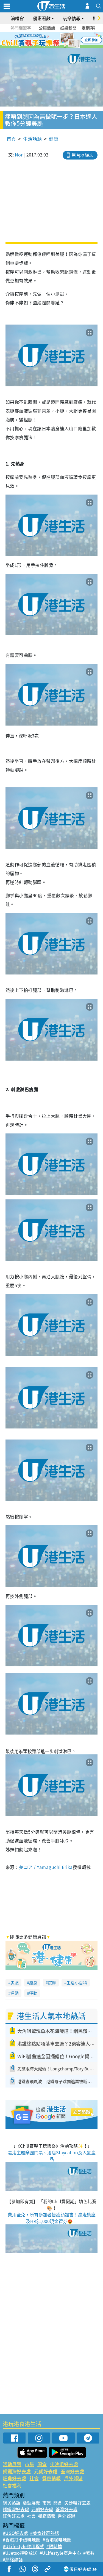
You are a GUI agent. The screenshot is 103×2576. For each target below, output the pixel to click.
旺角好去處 (14, 2478)
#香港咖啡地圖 (57, 2539)
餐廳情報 (51, 2478)
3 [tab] (50, 40)
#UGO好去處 (15, 2533)
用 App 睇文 (82, 155)
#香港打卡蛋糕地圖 (21, 2539)
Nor (19, 154)
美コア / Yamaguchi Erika (46, 1867)
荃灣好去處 (72, 2471)
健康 (53, 138)
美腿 (14, 1983)
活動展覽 (12, 2464)
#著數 (88, 2553)
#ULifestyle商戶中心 (60, 2553)
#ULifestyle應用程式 (23, 2546)
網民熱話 (11, 2502)
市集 (29, 2464)
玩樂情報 (71, 18)
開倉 (42, 2464)
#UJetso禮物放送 (20, 2553)
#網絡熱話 (13, 2559)
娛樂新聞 (68, 28)
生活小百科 (76, 1983)
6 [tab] (66, 40)
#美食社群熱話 (44, 2533)
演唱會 (17, 18)
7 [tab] (50, 47)
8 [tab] (56, 47)
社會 (34, 2478)
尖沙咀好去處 (64, 2464)
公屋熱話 (47, 28)
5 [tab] (61, 40)
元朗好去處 (45, 2471)
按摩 (52, 1983)
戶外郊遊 (73, 2478)
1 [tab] (39, 40)
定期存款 (90, 28)
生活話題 (32, 138)
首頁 (11, 138)
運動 (14, 1993)
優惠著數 (42, 18)
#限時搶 (54, 2546)
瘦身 (33, 1983)
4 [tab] (56, 40)
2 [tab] (45, 40)
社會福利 (12, 2485)
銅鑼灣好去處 (17, 2471)
